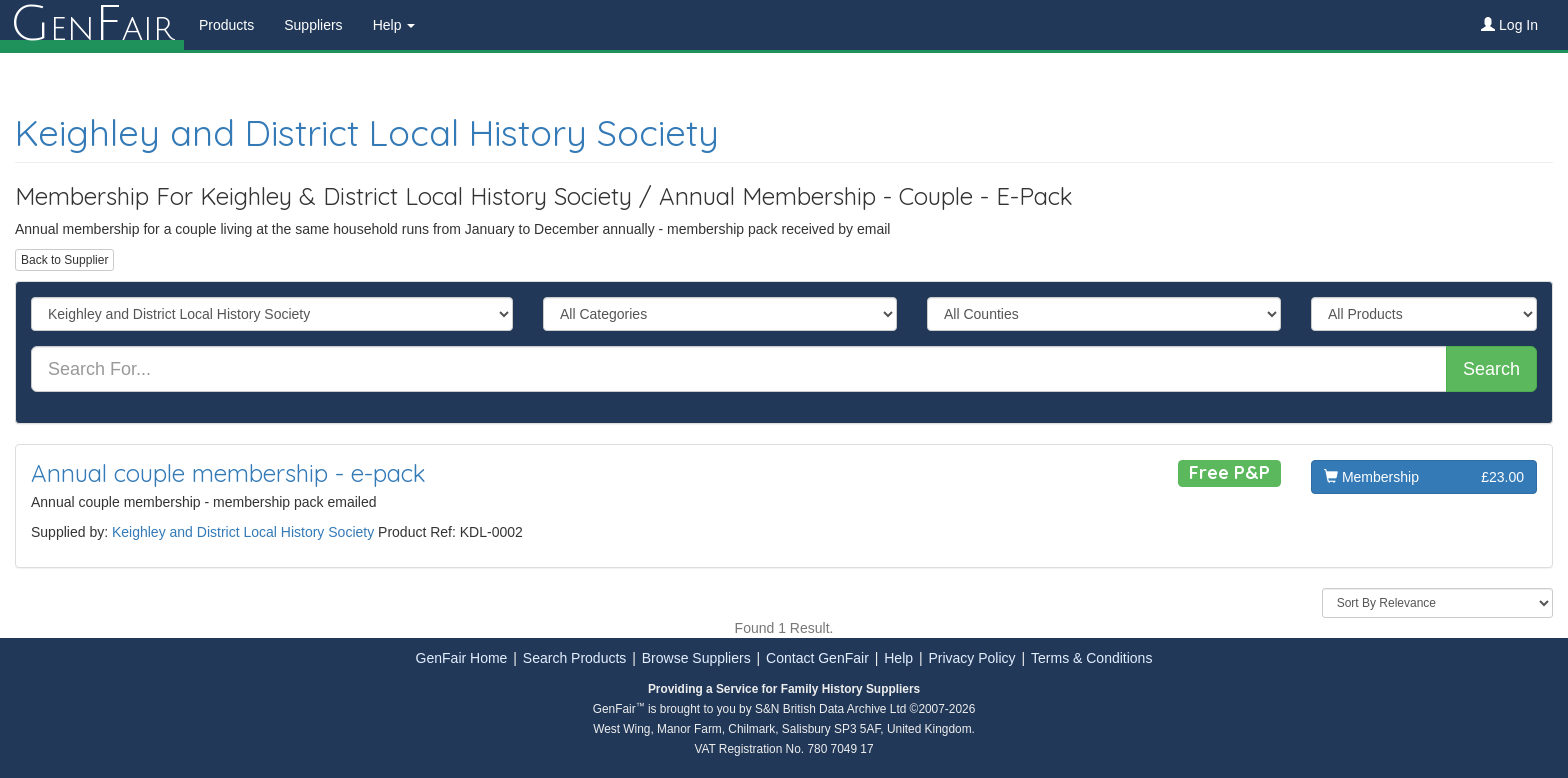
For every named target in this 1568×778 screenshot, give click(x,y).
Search (1491, 369)
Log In (1509, 25)
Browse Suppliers (696, 658)
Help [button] (394, 25)
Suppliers (313, 25)
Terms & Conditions (1091, 658)
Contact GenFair (817, 658)
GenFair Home (462, 658)
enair (92, 25)
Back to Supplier (64, 260)
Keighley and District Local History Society (367, 132)
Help (898, 658)
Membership (1424, 477)
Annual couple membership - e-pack (228, 473)
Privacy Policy (971, 658)
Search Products (575, 658)
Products (226, 25)
